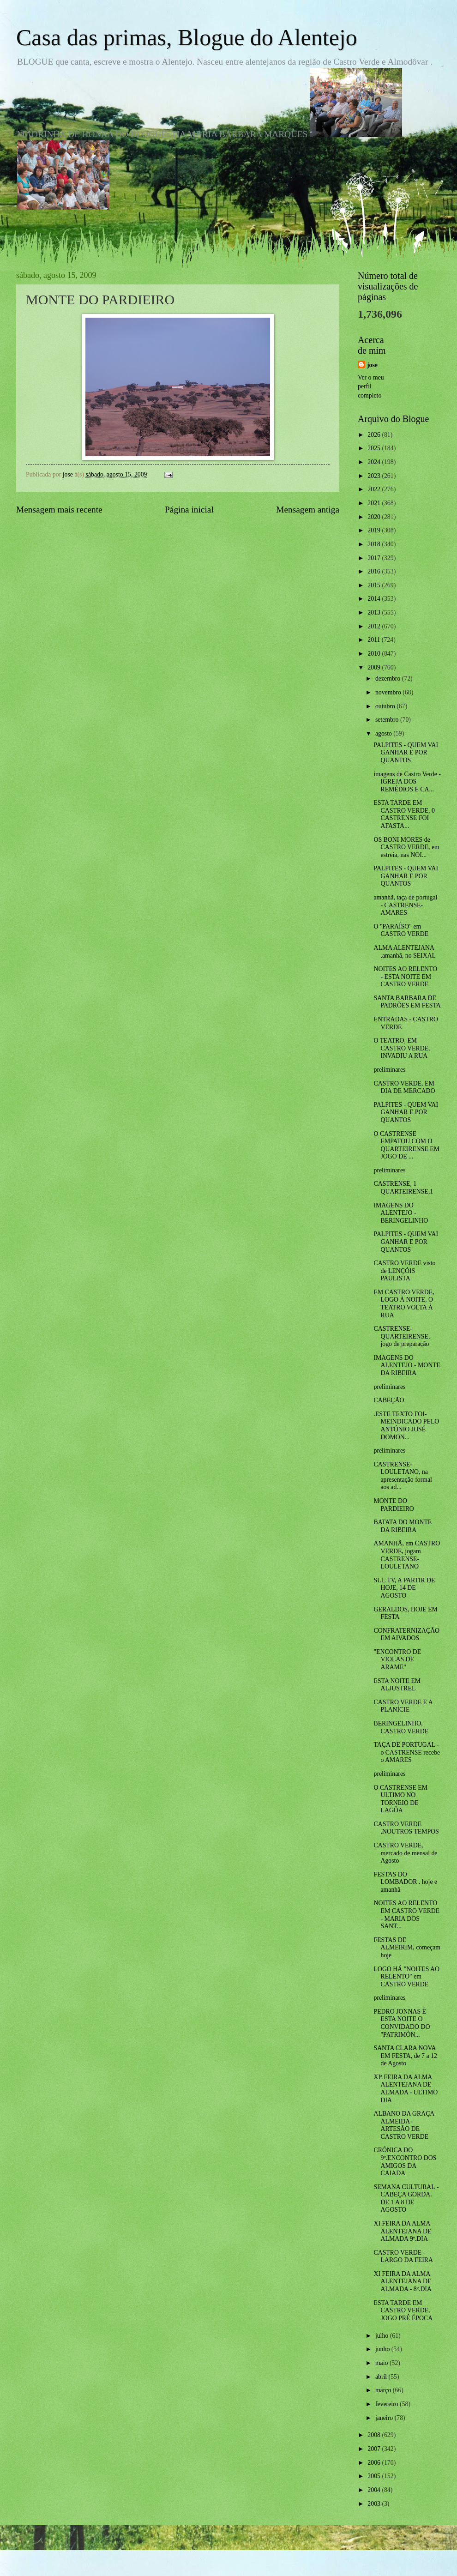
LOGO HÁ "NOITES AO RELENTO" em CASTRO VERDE (406, 1977)
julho (382, 2335)
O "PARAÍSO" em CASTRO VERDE (400, 930)
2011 (374, 639)
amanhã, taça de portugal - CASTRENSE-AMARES (405, 905)
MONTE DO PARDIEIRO (393, 1504)
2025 (374, 448)
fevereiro (387, 2404)
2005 (374, 2476)
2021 (374, 503)
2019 (374, 530)
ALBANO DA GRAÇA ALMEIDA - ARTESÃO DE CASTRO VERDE (403, 2125)
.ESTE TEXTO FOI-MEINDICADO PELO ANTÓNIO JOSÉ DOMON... (406, 1426)
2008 (374, 2434)
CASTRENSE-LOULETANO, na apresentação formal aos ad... (402, 1476)
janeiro (385, 2417)
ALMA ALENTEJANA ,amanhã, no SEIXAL (404, 951)
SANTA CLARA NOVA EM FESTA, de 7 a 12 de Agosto (405, 2056)
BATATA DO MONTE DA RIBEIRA (402, 1526)
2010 (374, 653)
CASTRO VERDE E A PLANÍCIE (402, 1706)
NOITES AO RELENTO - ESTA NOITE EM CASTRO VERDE (405, 976)
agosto (384, 733)
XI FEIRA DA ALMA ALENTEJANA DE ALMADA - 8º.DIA (402, 2281)
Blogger (279, 2557)
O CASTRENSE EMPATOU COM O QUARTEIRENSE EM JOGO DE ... (406, 1145)
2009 (374, 667)
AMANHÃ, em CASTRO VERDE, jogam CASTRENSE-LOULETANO (406, 1555)
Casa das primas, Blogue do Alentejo (186, 37)
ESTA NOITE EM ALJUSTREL (397, 1684)
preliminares (389, 1069)
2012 (374, 626)
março (384, 2390)
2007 (374, 2448)
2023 (374, 475)
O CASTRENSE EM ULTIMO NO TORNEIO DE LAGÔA (400, 1799)
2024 (374, 461)
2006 (374, 2462)
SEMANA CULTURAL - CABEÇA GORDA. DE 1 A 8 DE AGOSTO (406, 2199)
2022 (374, 489)
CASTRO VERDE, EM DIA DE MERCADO (404, 1087)
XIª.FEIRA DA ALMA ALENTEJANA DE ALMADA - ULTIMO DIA (405, 2089)
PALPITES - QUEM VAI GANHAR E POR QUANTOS (405, 753)
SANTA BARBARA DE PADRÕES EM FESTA (406, 1002)
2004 (374, 2489)
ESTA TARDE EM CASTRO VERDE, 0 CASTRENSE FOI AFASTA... (403, 814)
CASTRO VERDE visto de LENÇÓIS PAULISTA (404, 1271)
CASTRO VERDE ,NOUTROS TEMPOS (406, 1828)
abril (382, 2376)
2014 (374, 598)
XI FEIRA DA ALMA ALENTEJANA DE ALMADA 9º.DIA (402, 2231)
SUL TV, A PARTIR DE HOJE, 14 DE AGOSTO (404, 1588)
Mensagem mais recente (59, 509)
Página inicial (189, 509)
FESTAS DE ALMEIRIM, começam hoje (406, 1948)
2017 (374, 558)
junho (383, 2349)
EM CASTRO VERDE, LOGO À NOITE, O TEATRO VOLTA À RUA (403, 1304)
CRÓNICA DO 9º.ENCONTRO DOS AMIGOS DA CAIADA (404, 2162)
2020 (374, 516)
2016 (374, 571)
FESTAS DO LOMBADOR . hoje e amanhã (405, 1882)
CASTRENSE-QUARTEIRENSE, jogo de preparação (401, 1336)
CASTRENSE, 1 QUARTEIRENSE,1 (403, 1187)
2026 (374, 434)
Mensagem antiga (307, 509)
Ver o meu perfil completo (371, 386)
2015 (374, 585)
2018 (374, 544)
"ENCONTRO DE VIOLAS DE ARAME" (397, 1659)
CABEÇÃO (388, 1400)
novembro (389, 692)
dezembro (388, 678)
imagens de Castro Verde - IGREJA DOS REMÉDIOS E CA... (406, 782)
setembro (387, 719)
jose (372, 365)
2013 (374, 612)
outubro (386, 706)
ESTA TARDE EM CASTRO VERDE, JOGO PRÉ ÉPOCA (403, 2310)
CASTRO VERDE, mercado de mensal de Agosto (405, 1853)
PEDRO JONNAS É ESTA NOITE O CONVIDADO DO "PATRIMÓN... (401, 2023)
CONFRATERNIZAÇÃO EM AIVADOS (406, 1634)
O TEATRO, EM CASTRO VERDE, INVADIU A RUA (401, 1048)
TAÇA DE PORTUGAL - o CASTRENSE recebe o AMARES (406, 1752)
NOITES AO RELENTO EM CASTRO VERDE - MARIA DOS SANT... (406, 1915)
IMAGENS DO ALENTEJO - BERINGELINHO (400, 1213)
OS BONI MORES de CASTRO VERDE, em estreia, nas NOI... (406, 847)
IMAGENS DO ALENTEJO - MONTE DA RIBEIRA (406, 1365)
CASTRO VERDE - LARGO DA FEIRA (403, 2256)
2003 (374, 2503)
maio (382, 2362)
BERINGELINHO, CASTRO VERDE (400, 1727)
